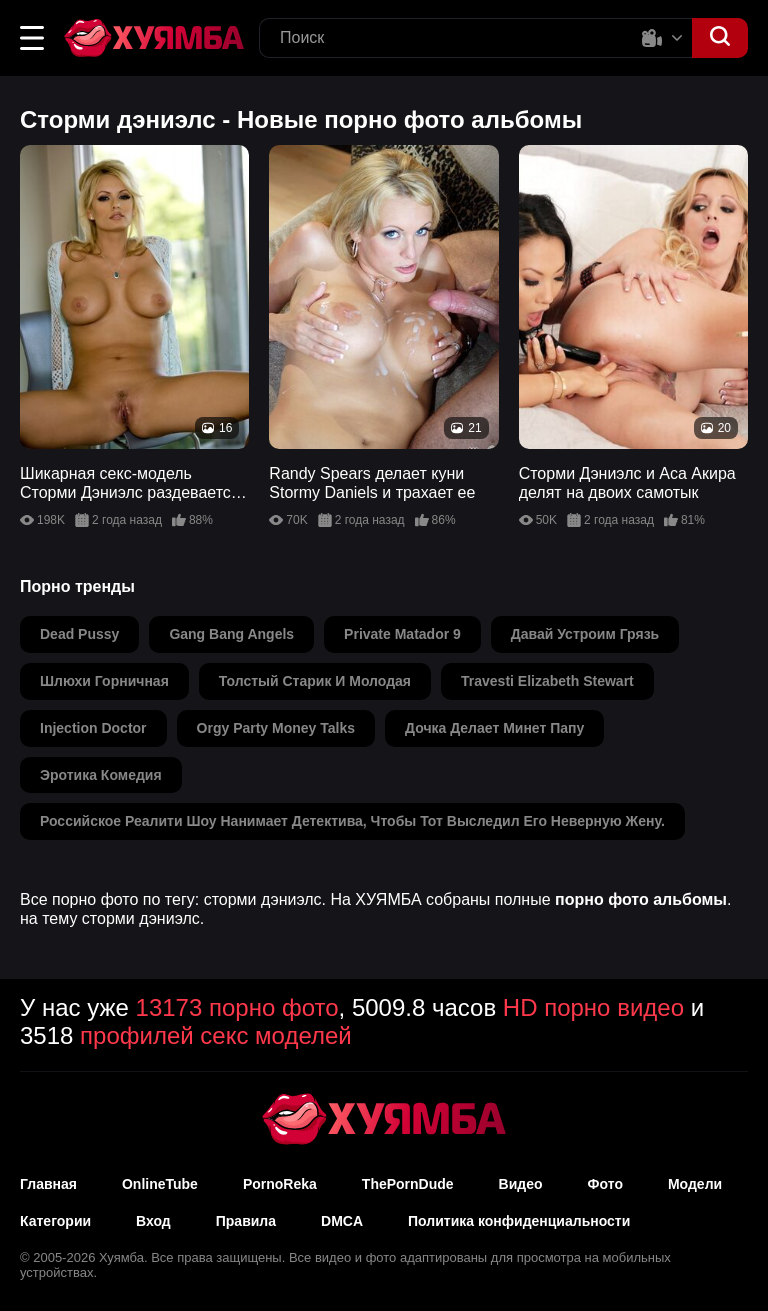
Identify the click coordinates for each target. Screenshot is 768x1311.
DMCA (342, 1221)
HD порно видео (593, 1007)
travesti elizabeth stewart (547, 681)
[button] (32, 38)
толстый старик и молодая (315, 681)
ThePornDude (408, 1184)
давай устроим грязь (585, 634)
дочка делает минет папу (494, 728)
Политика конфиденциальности (519, 1221)
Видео (521, 1184)
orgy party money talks (276, 728)
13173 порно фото (237, 1007)
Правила (246, 1221)
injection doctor (93, 728)
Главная (48, 1184)
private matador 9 (402, 634)
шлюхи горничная (104, 681)
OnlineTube (160, 1184)
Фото (605, 1184)
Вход (153, 1221)
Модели (695, 1184)
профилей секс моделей (216, 1035)
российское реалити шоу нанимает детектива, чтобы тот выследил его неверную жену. (352, 821)
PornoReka (280, 1184)
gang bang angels (231, 634)
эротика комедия (101, 775)
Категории (55, 1221)
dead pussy (79, 634)
